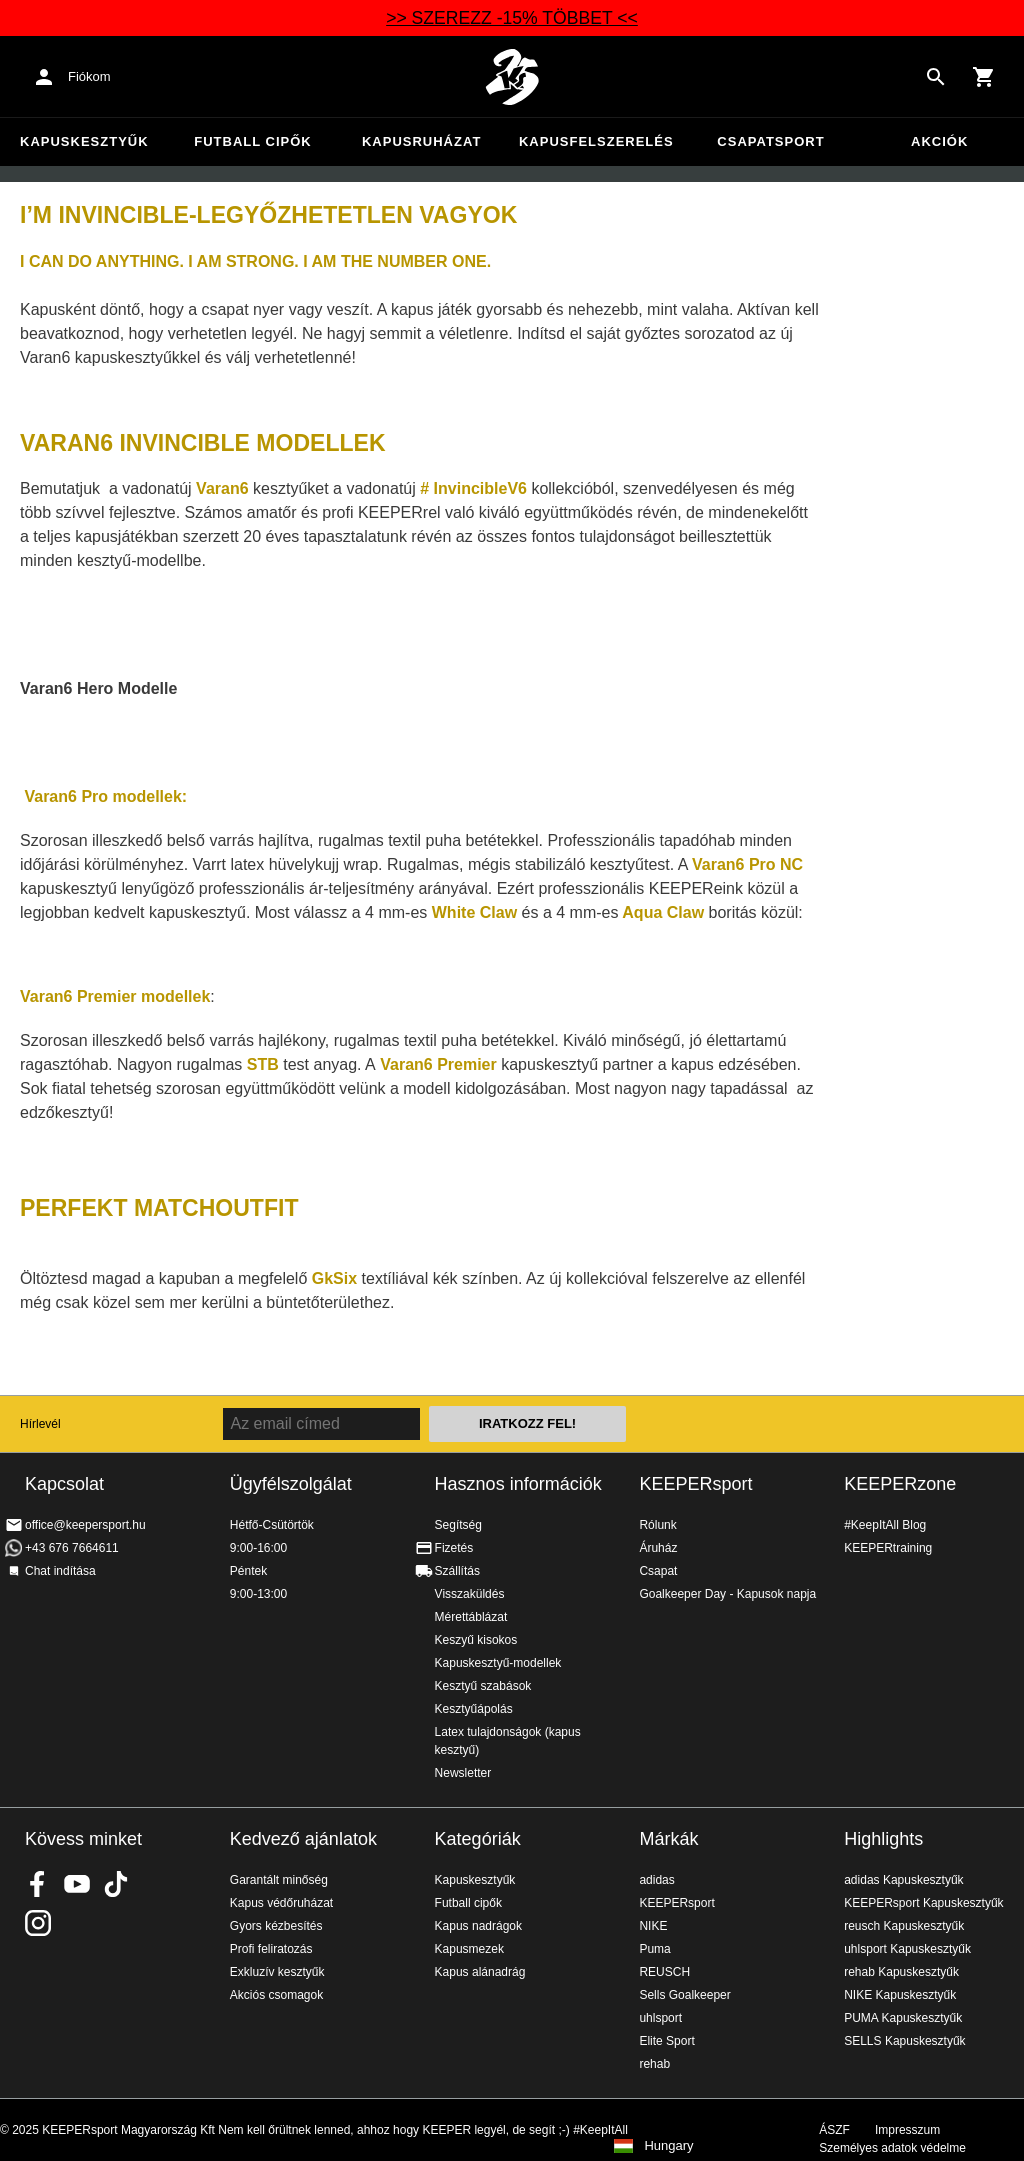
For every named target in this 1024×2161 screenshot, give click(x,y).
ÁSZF (834, 2130)
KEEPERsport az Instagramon (38, 1923)
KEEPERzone (900, 1484)
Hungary (668, 2146)
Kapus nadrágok (478, 1926)
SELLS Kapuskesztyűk (904, 2041)
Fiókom (89, 76)
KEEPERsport (695, 1484)
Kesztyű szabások (483, 1686)
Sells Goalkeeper (684, 1995)
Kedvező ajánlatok (303, 1839)
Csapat (658, 1571)
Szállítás (457, 1571)
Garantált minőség (279, 1880)
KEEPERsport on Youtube (77, 1884)
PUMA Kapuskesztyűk (903, 2018)
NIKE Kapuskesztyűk (900, 1995)
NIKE (653, 1926)
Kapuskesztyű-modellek (498, 1663)
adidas (656, 1880)
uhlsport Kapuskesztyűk (907, 1949)
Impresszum (907, 2130)
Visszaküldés (470, 1594)
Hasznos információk (518, 1484)
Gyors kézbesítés (276, 1926)
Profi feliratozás (271, 1949)
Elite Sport (666, 2041)
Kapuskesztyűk (84, 141)
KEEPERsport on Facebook (38, 1884)
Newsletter (463, 1773)
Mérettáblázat (471, 1617)
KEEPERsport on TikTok (116, 1884)
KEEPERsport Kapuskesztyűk (923, 1903)
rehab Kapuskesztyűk (901, 1972)
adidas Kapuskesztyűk (903, 1880)
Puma (654, 1949)
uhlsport (660, 2018)
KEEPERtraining (888, 1548)
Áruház (658, 1548)
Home (512, 77)
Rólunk (657, 1525)
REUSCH (664, 1972)
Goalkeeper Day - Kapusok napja (727, 1594)
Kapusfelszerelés (596, 141)
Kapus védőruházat (281, 1903)
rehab (654, 2064)
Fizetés (454, 1548)
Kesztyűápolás (474, 1709)
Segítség (458, 1525)
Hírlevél (40, 1424)
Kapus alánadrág (480, 1972)
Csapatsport (770, 141)
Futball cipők (252, 141)
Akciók (939, 141)
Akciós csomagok (276, 1995)
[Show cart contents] (984, 77)
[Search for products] (936, 77)
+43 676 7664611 (72, 1548)
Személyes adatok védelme (892, 2148)
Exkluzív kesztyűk (277, 1972)
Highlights (883, 1839)
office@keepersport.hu (85, 1525)
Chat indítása (60, 1571)
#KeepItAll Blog (885, 1525)
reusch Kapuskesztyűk (904, 1926)
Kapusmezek (469, 1949)
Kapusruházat (421, 141)
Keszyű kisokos (476, 1640)
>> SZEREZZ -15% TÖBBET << (512, 18)
